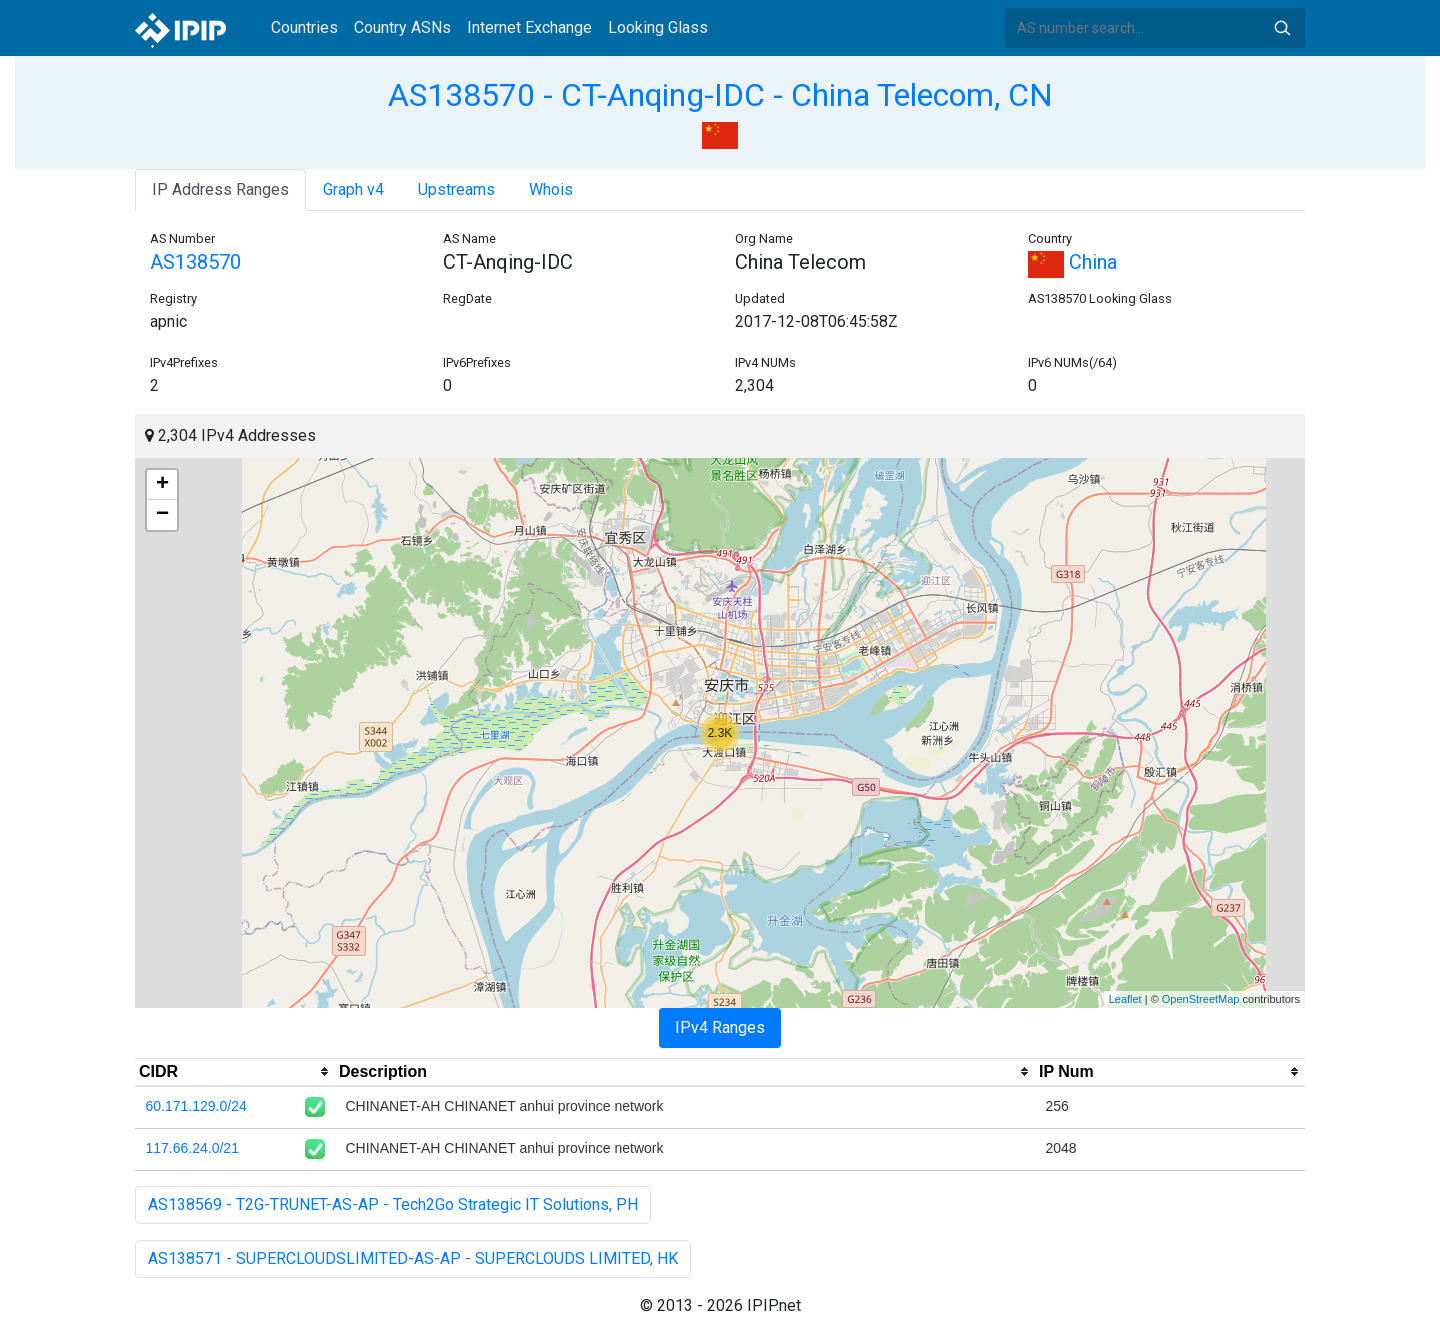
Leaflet (1125, 999)
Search (1282, 28)
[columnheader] (235, 1072)
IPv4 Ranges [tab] (720, 1027)
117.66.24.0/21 (192, 1148)
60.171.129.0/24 (196, 1106)
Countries (304, 27)
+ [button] (162, 485)
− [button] (162, 515)
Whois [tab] (551, 189)
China (1072, 262)
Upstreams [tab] (456, 189)
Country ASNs (402, 27)
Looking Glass (658, 27)
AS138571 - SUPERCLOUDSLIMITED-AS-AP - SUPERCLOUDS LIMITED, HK (413, 1258)
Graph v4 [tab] (353, 189)
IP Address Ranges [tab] (220, 189)
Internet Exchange (529, 27)
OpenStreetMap (1201, 999)
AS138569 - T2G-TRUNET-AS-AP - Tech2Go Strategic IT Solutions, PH (393, 1204)
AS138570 (195, 262)
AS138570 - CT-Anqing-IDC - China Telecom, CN (720, 95)
